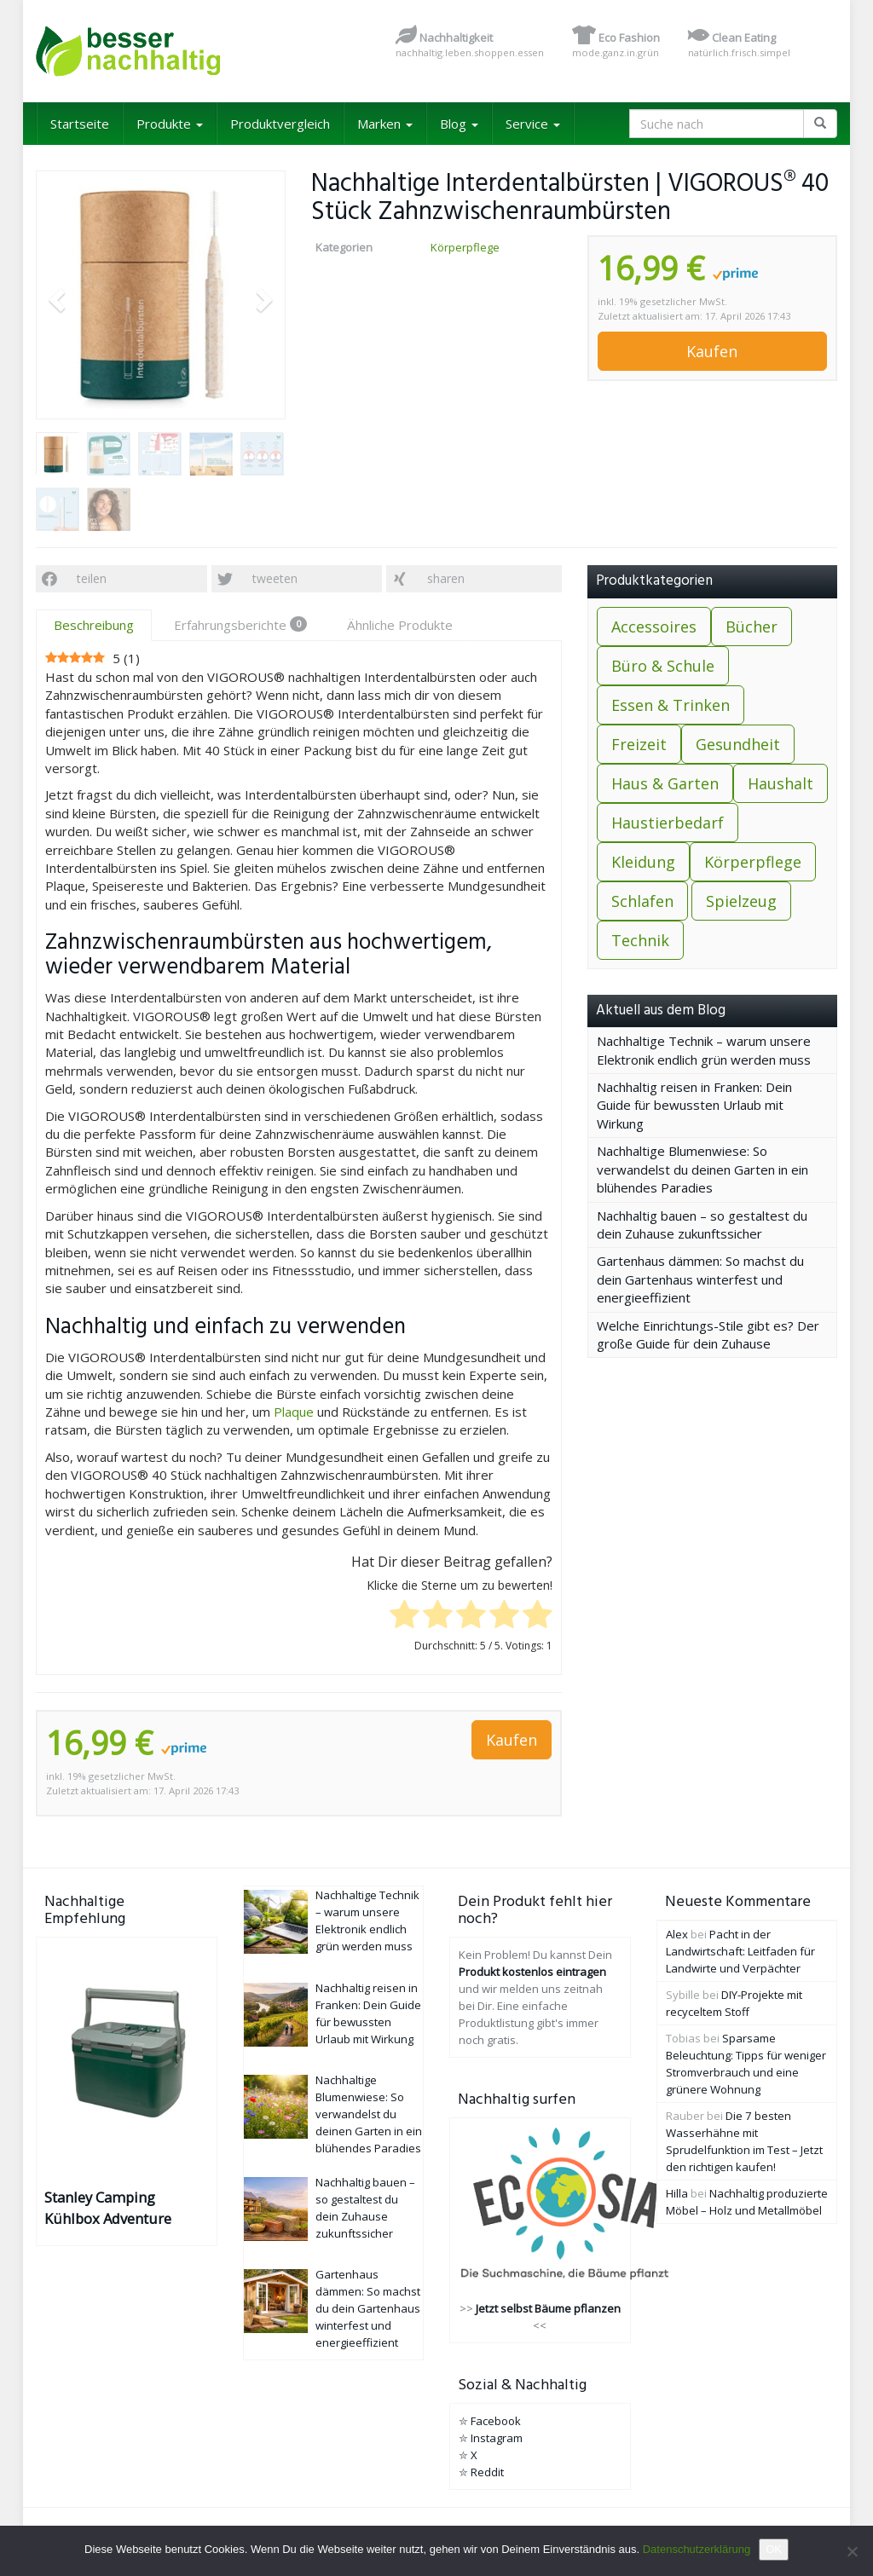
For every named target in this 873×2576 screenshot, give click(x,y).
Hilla (677, 2193)
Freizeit (639, 744)
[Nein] (851, 2551)
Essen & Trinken (670, 705)
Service (533, 123)
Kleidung (643, 862)
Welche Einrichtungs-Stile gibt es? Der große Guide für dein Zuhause (708, 1334)
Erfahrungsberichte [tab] (240, 624)
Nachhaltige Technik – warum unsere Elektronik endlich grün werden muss (704, 1049)
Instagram (497, 2438)
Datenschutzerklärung (696, 2549)
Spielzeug (741, 901)
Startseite (79, 123)
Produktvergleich (280, 123)
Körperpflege (465, 247)
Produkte (169, 123)
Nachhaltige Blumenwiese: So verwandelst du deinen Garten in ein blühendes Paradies (702, 1169)
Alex (677, 1934)
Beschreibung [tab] (94, 624)
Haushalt (780, 783)
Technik (640, 940)
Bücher (752, 626)
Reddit (487, 2472)
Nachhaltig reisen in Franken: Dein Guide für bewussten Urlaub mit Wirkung (694, 1105)
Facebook (496, 2421)
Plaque (294, 1411)
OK (774, 2549)
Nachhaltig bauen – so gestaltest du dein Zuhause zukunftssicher (702, 1224)
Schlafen (642, 901)
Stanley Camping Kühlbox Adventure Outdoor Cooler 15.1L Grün (114, 2208)
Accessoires (654, 626)
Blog (459, 123)
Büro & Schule (662, 666)
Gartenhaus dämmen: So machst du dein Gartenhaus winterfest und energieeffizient (700, 1279)
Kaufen (711, 351)
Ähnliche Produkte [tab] (400, 624)
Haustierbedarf (667, 822)
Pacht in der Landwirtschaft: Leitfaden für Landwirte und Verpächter (740, 1951)
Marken (385, 123)
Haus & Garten (665, 783)
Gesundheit (738, 744)
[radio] (404, 1616)
